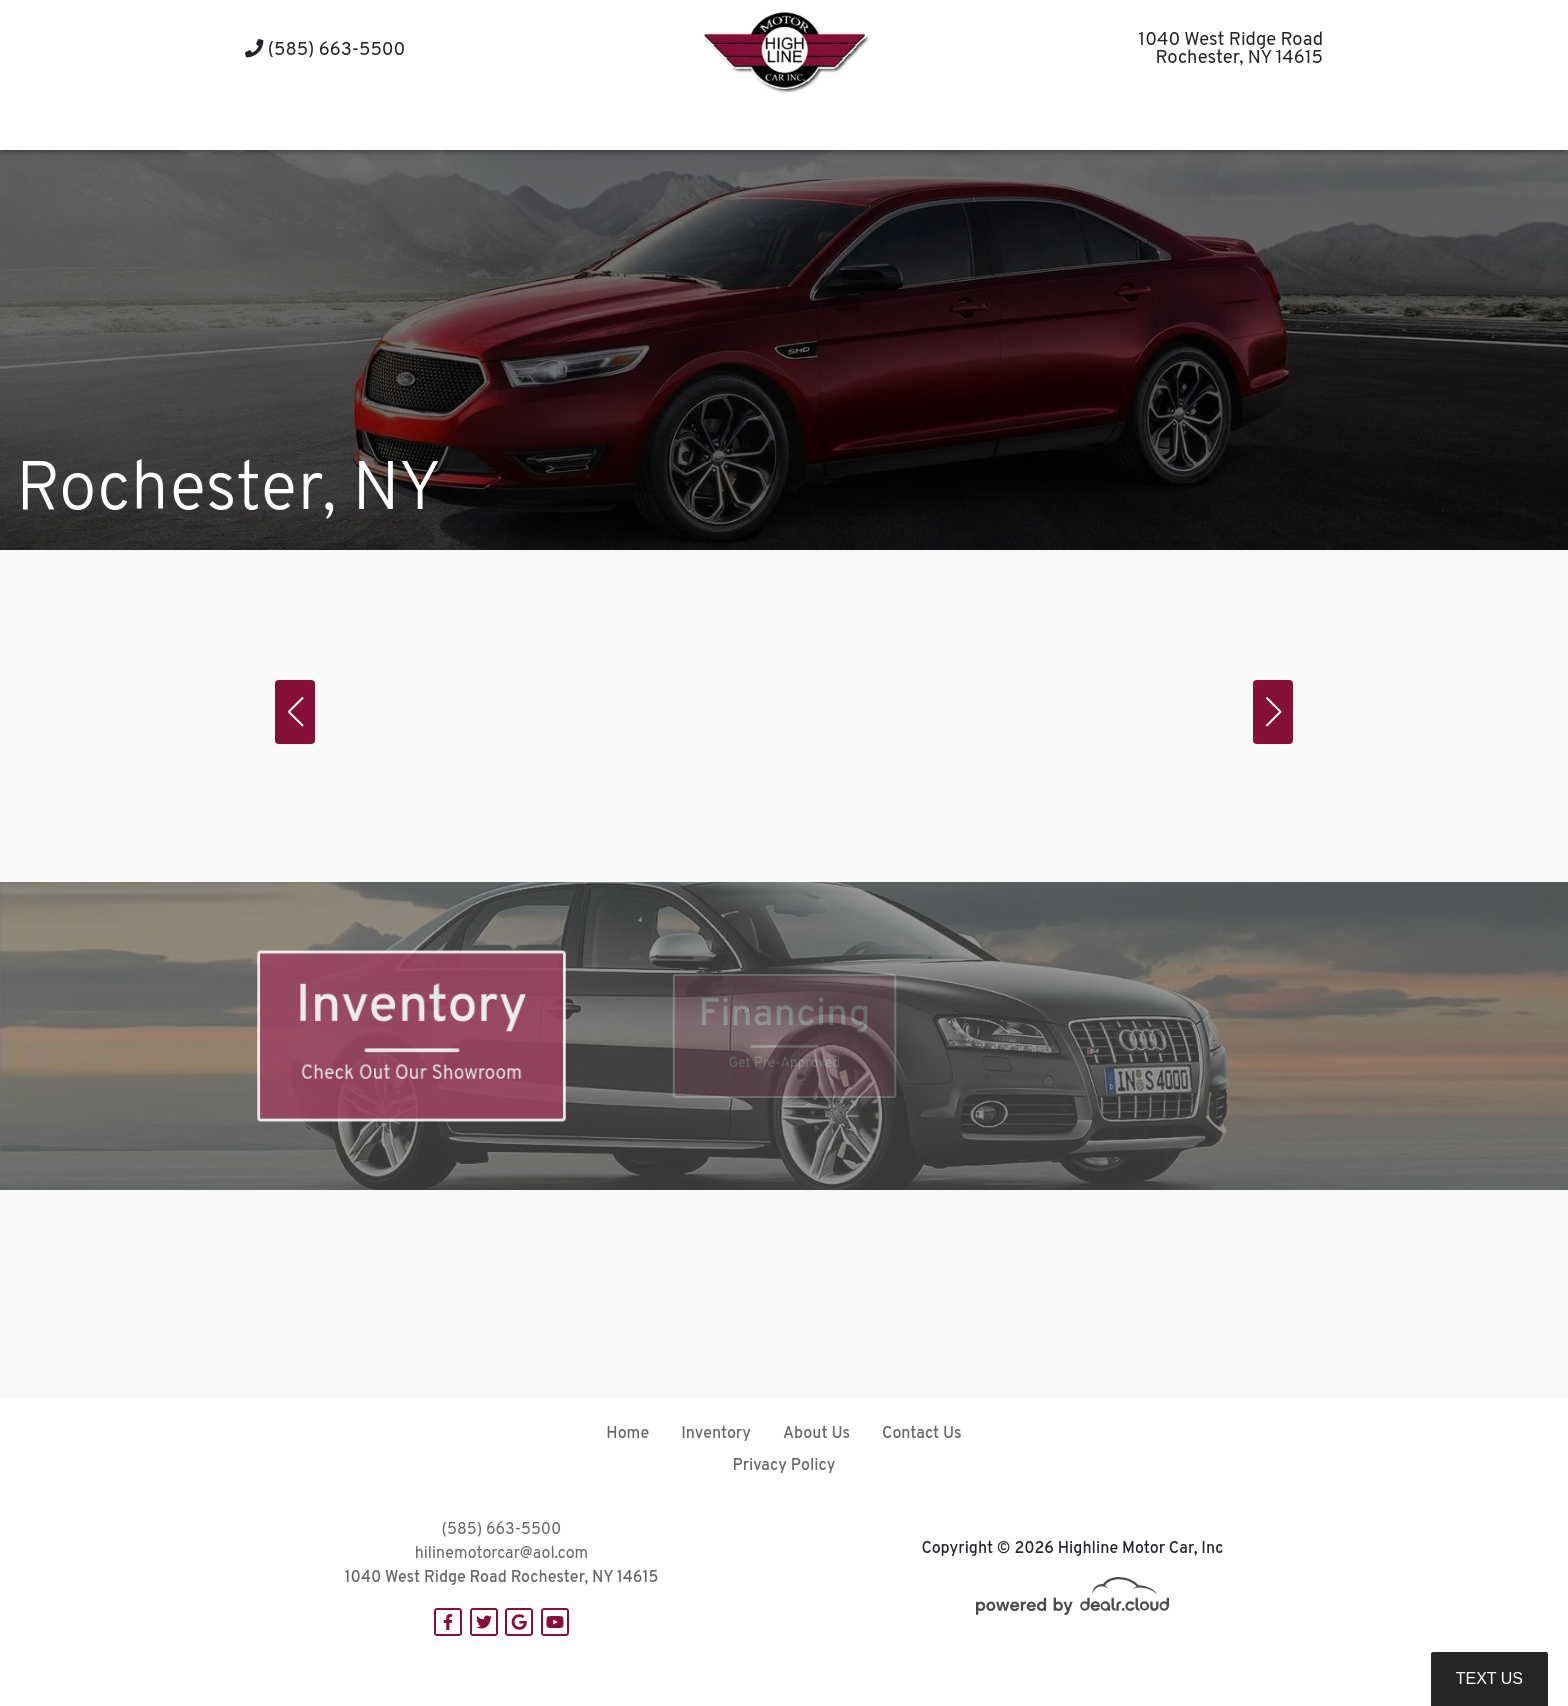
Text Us (1489, 1678)
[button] (708, 125)
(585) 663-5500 (325, 50)
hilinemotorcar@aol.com (501, 1554)
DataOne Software (553, 1671)
